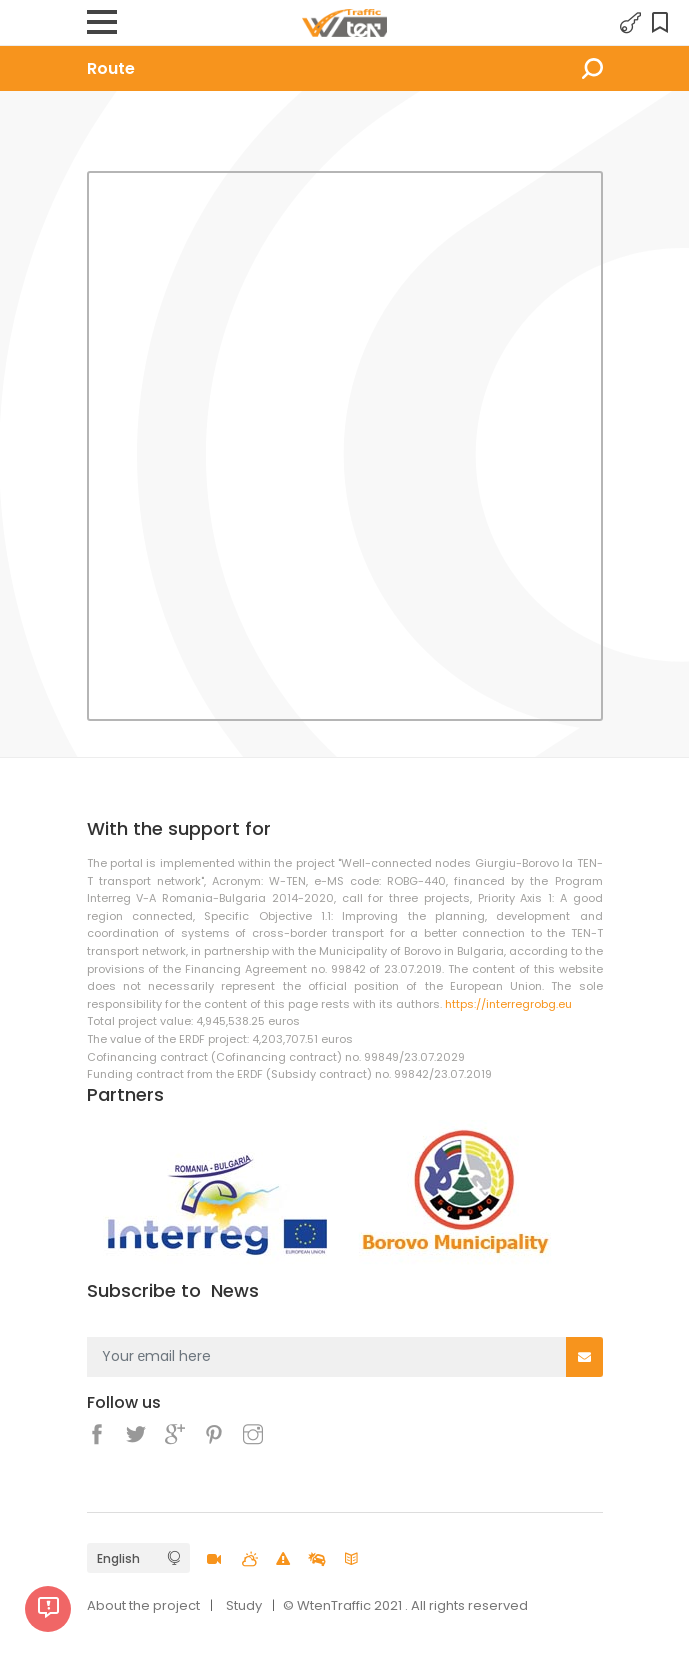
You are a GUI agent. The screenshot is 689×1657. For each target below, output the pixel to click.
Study (244, 1605)
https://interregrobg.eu (508, 1004)
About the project (143, 1605)
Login (631, 23)
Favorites (663, 23)
